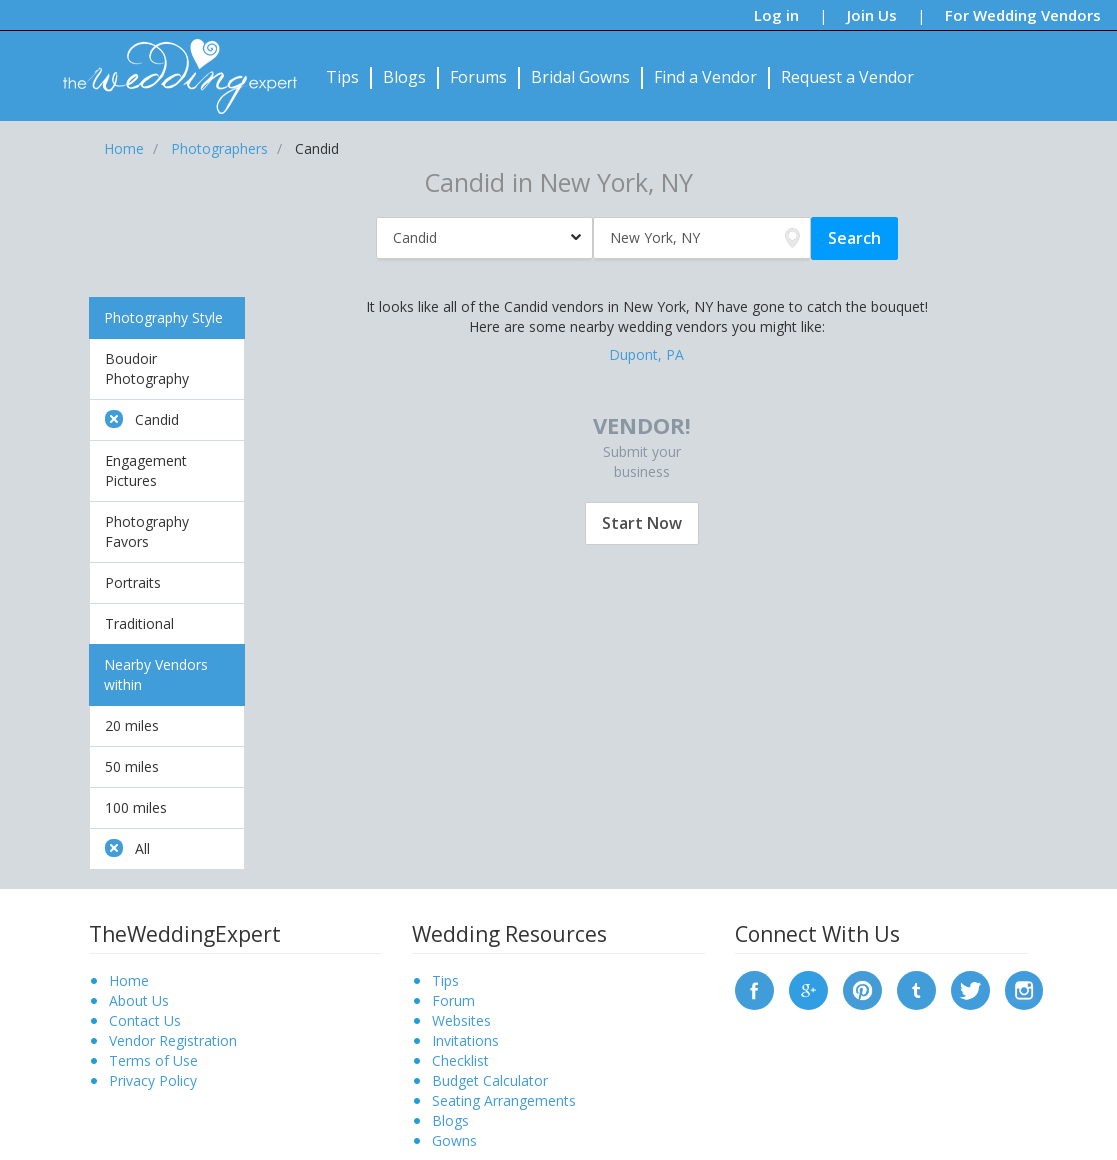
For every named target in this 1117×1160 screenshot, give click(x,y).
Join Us (872, 15)
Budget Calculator (490, 1080)
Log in (776, 15)
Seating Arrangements (504, 1100)
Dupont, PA (646, 354)
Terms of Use (153, 1060)
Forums (478, 77)
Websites (461, 1020)
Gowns (454, 1140)
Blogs (404, 77)
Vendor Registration (173, 1040)
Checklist (460, 1060)
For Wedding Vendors (1023, 15)
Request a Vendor (847, 77)
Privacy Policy (153, 1080)
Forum (453, 1000)
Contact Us (145, 1020)
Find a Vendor (705, 77)
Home (129, 980)
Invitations (465, 1040)
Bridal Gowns (580, 77)
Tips (342, 77)
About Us (139, 1000)
